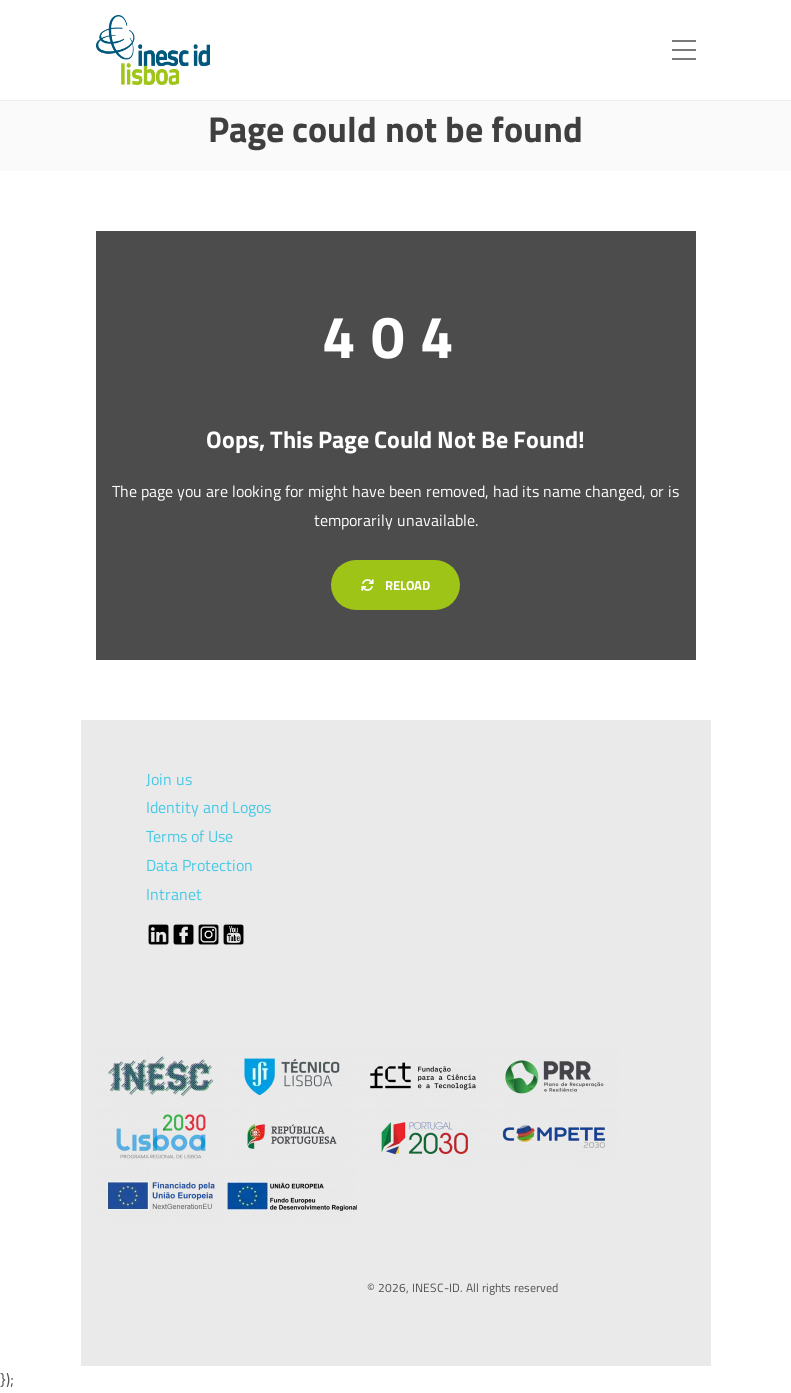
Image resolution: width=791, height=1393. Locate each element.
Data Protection (199, 865)
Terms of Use (189, 836)
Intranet (174, 894)
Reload (395, 585)
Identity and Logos (208, 807)
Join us (169, 779)
